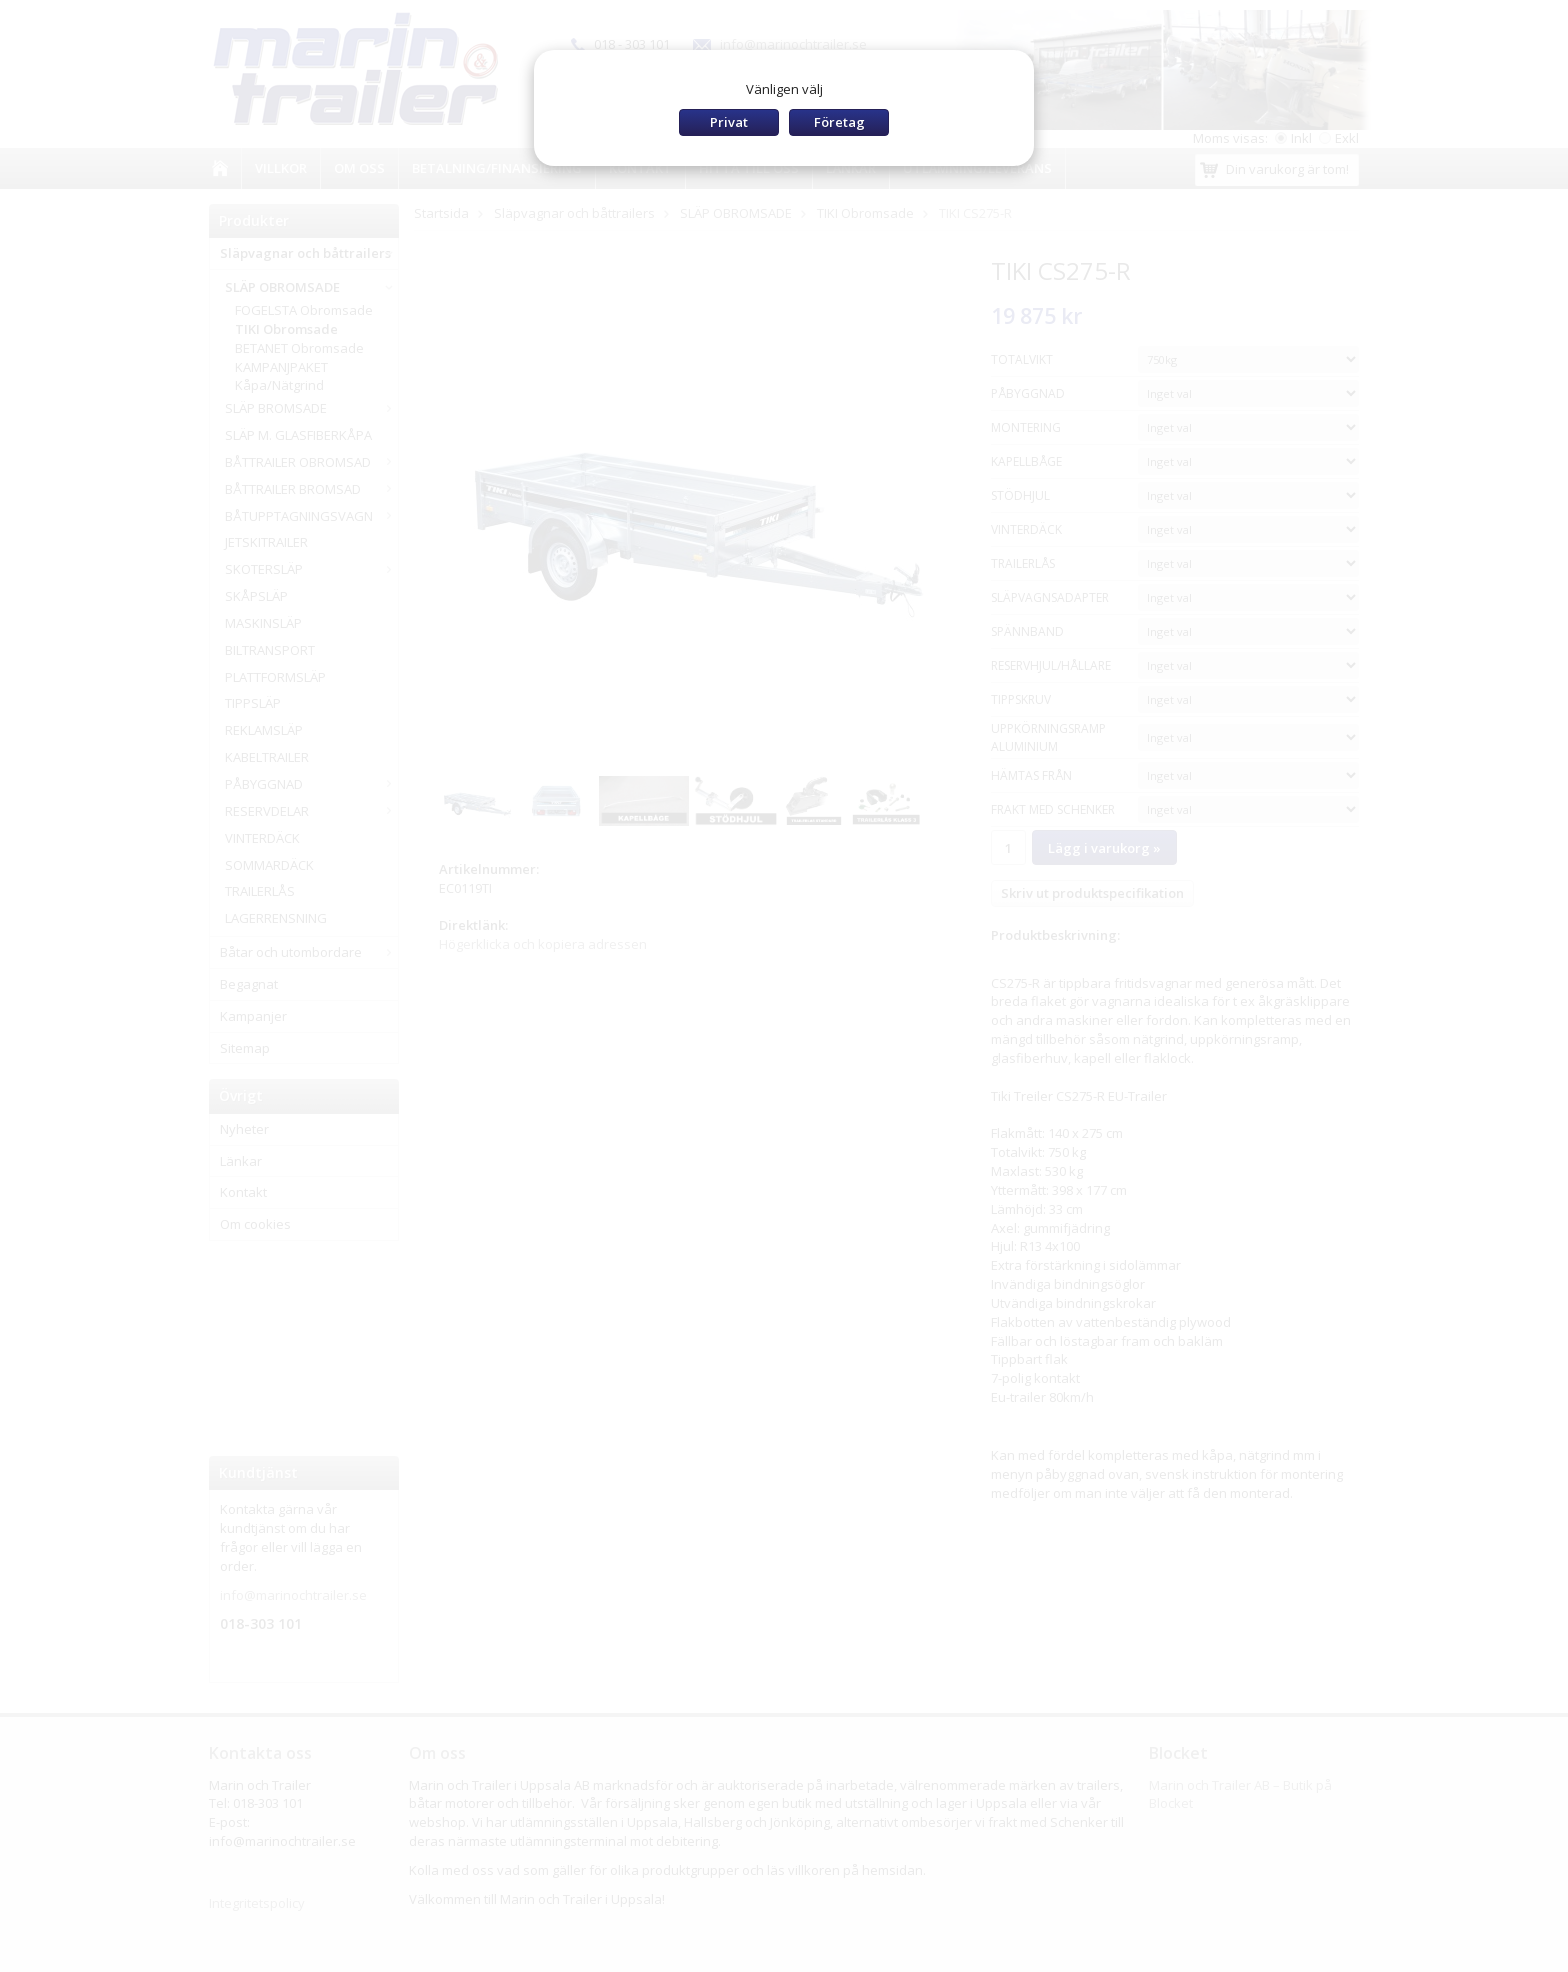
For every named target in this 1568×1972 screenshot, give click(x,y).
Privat (729, 122)
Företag (839, 122)
